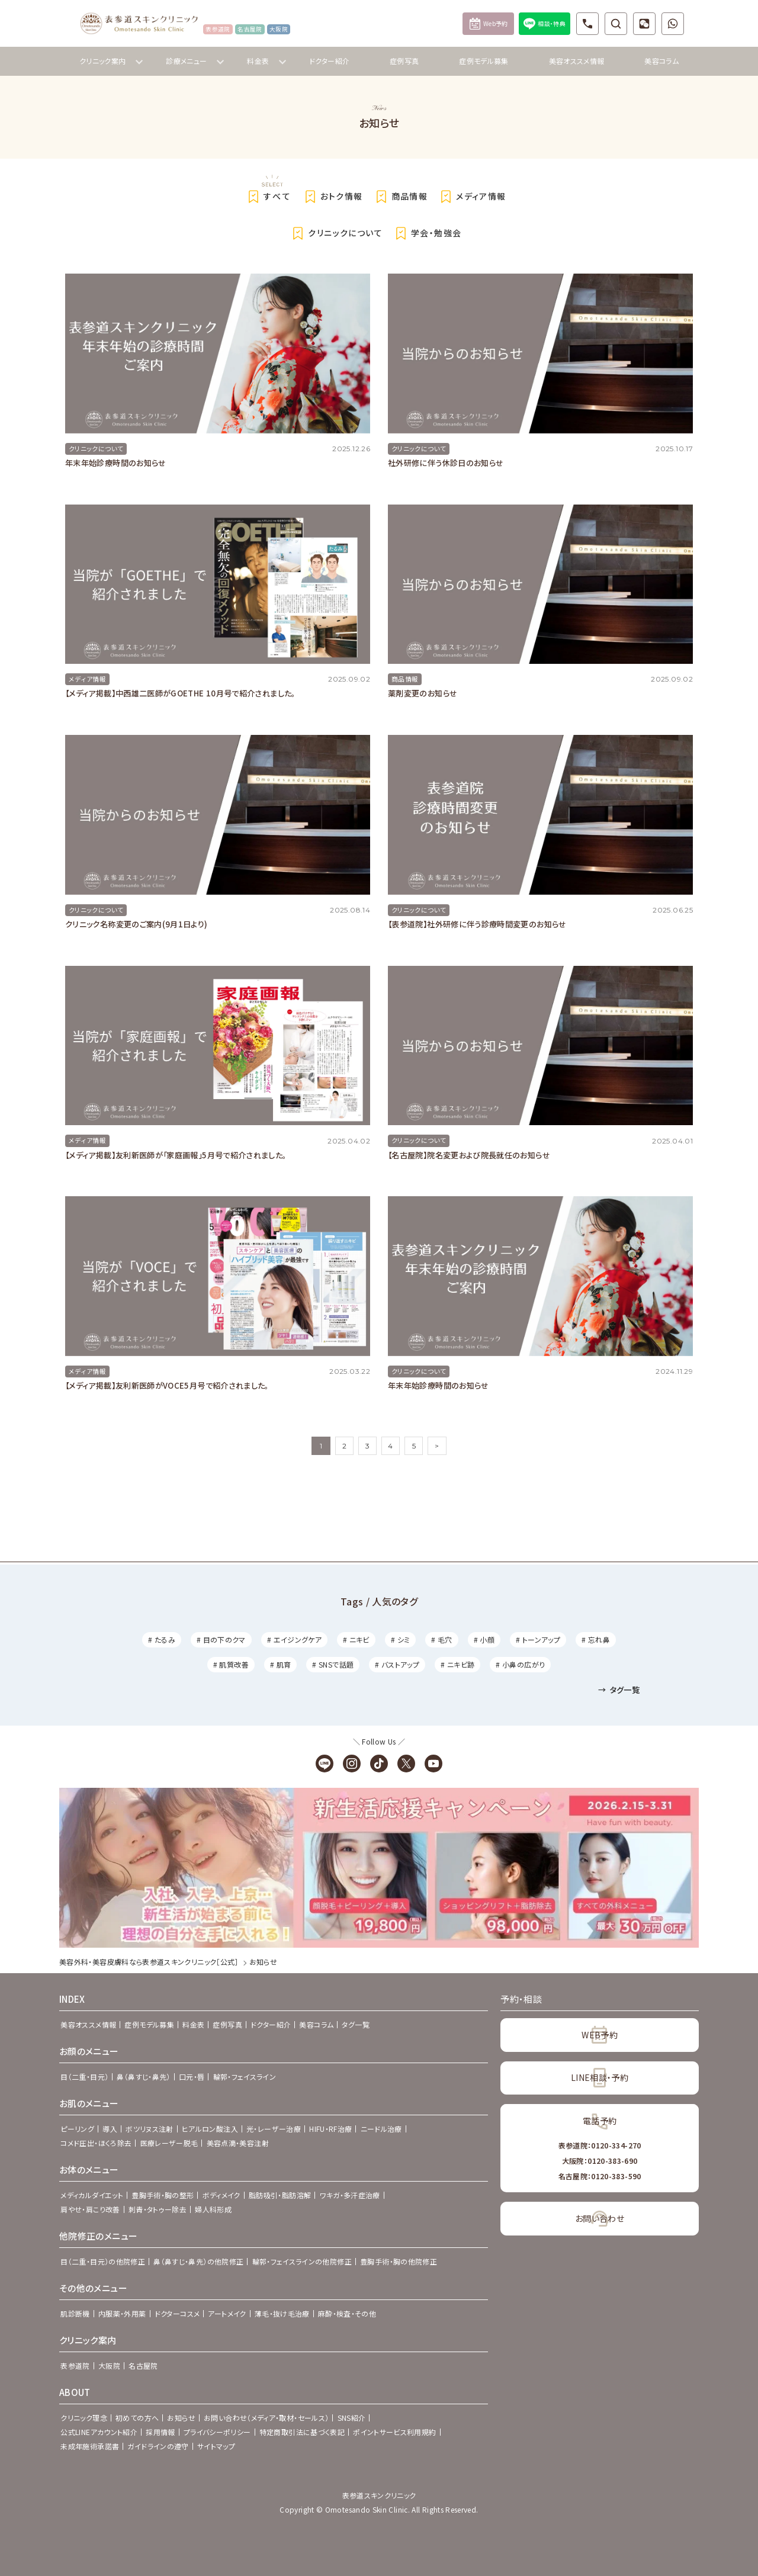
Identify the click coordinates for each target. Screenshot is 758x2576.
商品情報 (399, 197)
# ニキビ (356, 1639)
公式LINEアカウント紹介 (98, 2432)
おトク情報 (331, 197)
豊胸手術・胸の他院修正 (398, 2261)
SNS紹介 (352, 2418)
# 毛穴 (441, 1639)
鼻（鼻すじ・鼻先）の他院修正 (198, 2261)
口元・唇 (191, 2076)
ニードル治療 (381, 2129)
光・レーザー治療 (273, 2129)
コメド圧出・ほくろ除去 (95, 2143)
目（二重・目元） (84, 2076)
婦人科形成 (213, 2209)
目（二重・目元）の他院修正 (102, 2261)
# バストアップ (397, 1664)
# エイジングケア (294, 1639)
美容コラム (661, 61)
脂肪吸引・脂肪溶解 (280, 2195)
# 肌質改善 (231, 1664)
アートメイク (227, 2313)
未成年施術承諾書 (89, 2446)
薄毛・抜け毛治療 (282, 2313)
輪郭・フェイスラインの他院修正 (302, 2261)
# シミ (400, 1639)
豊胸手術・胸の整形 (162, 2195)
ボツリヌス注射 (150, 2129)
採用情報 (160, 2432)
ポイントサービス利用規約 (394, 2432)
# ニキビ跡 (457, 1664)
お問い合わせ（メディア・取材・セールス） (266, 2418)
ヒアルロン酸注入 (210, 2129)
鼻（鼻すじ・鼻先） (143, 2076)
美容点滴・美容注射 (238, 2143)
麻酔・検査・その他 (347, 2313)
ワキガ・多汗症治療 (349, 2195)
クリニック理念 (83, 2418)
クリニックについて (335, 233)
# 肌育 (280, 1664)
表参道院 (74, 2365)
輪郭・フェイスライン (245, 2076)
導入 (109, 2129)
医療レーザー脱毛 (169, 2143)
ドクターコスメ (177, 2313)
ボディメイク (221, 2195)
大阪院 (109, 2365)
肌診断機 (74, 2313)
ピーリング (77, 2129)
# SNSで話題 (333, 1664)
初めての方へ (137, 2418)
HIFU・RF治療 (330, 2129)
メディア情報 (471, 197)
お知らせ (181, 2418)
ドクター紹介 (329, 61)
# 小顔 (484, 1639)
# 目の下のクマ (221, 1639)
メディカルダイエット (91, 2195)
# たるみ (161, 1639)
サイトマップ (216, 2446)
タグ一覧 (619, 1690)
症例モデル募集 (484, 61)
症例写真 (404, 61)
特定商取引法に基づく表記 (302, 2432)
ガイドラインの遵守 (157, 2446)
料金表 (193, 2024)
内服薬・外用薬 (122, 2313)
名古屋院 (143, 2365)
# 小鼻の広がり (520, 1664)
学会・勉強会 (426, 233)
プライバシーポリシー (217, 2432)
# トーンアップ (538, 1639)
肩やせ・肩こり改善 (90, 2209)
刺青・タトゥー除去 (158, 2209)
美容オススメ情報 (577, 61)
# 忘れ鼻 (596, 1639)
